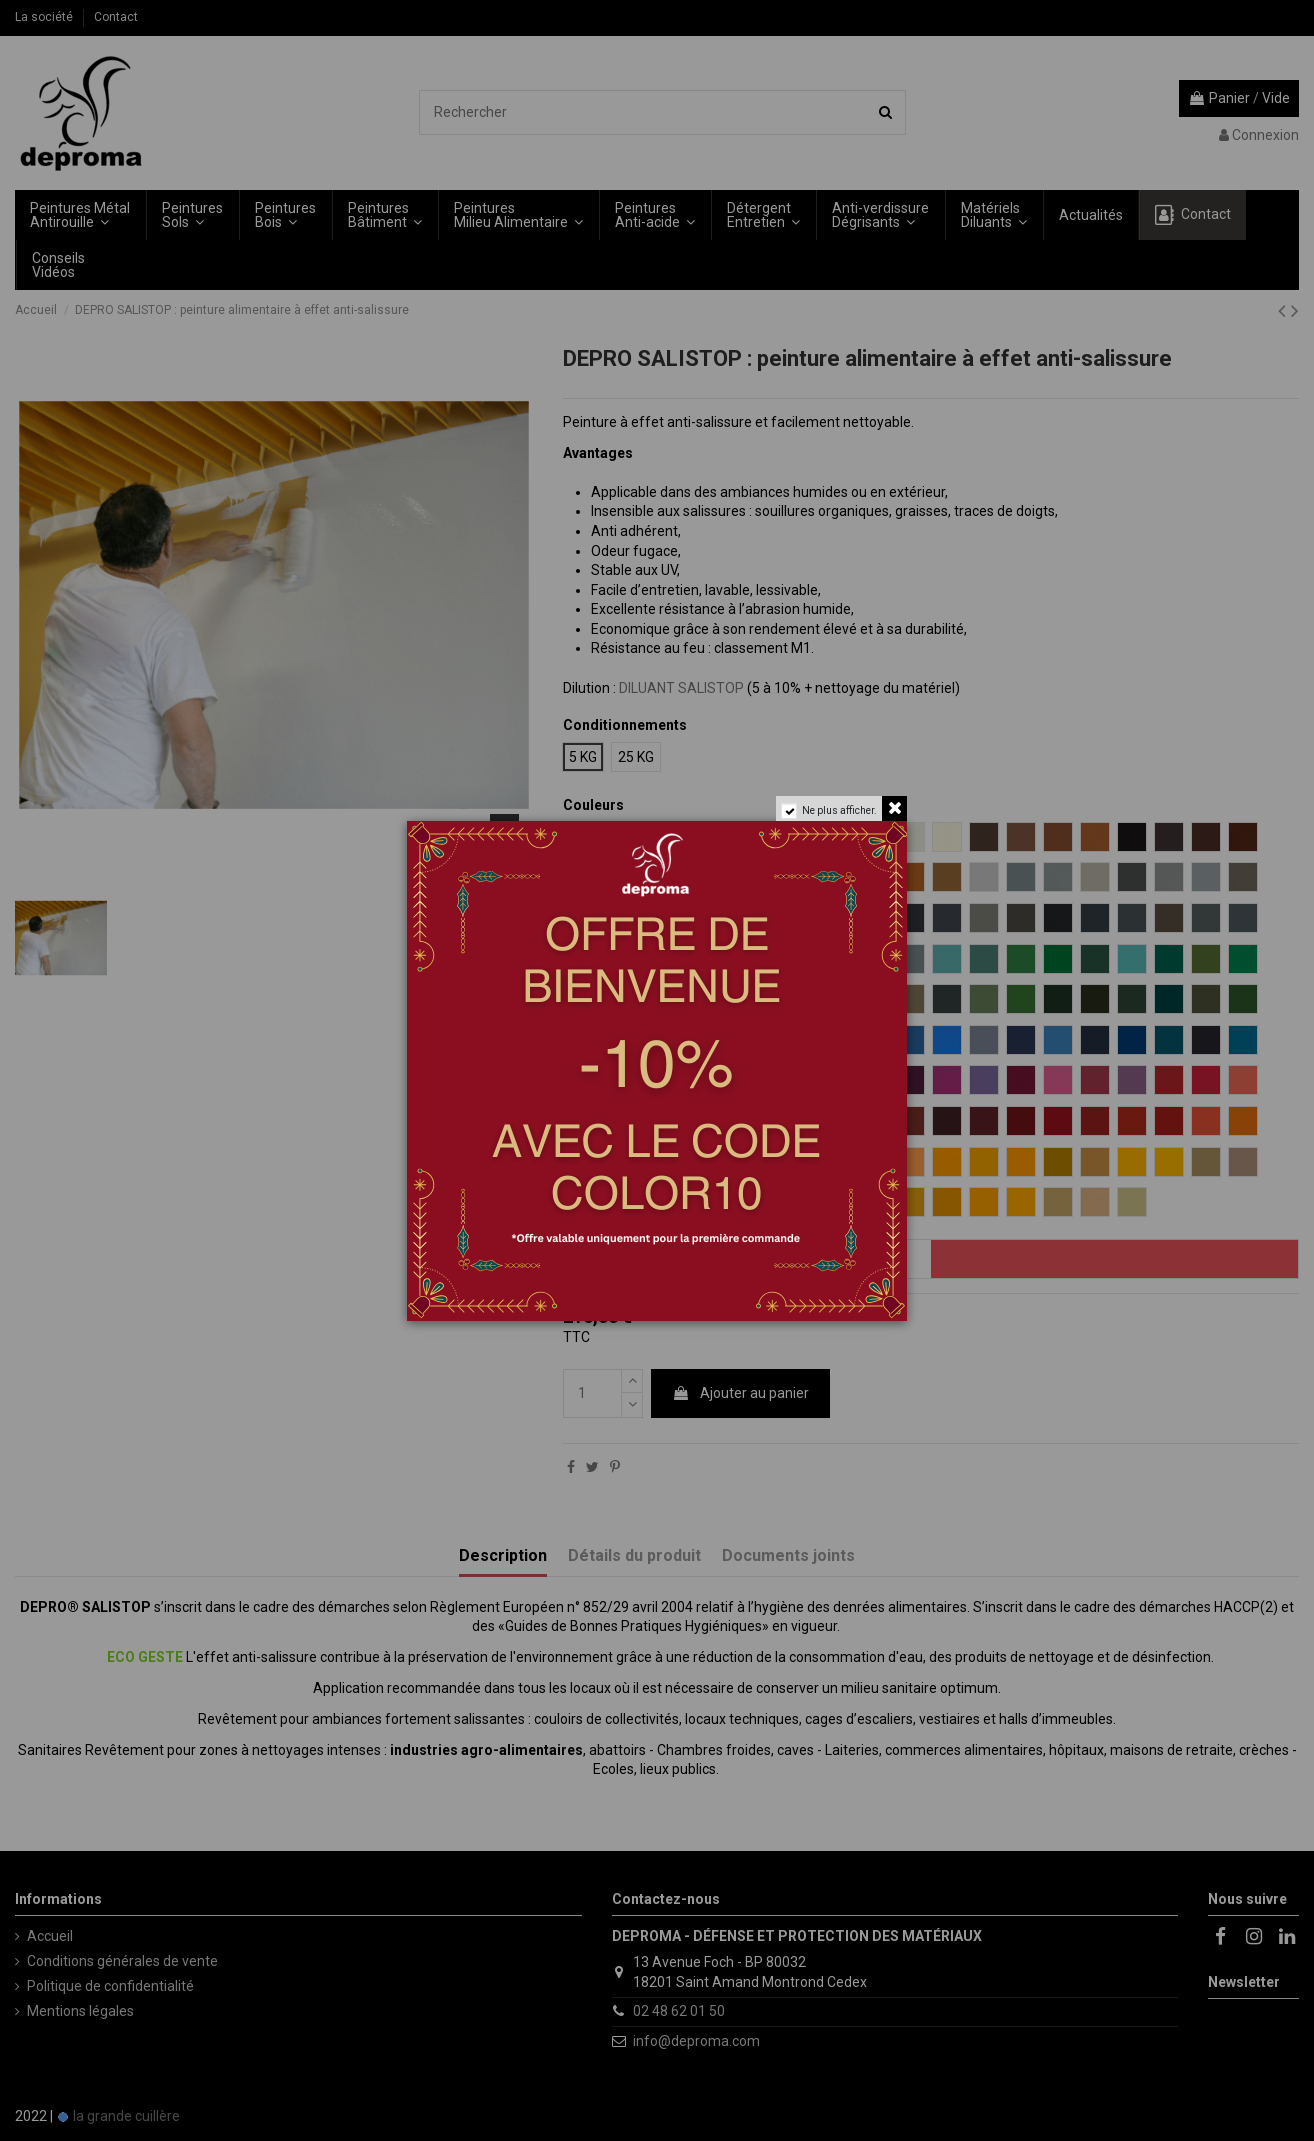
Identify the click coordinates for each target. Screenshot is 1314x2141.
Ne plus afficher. (839, 810)
